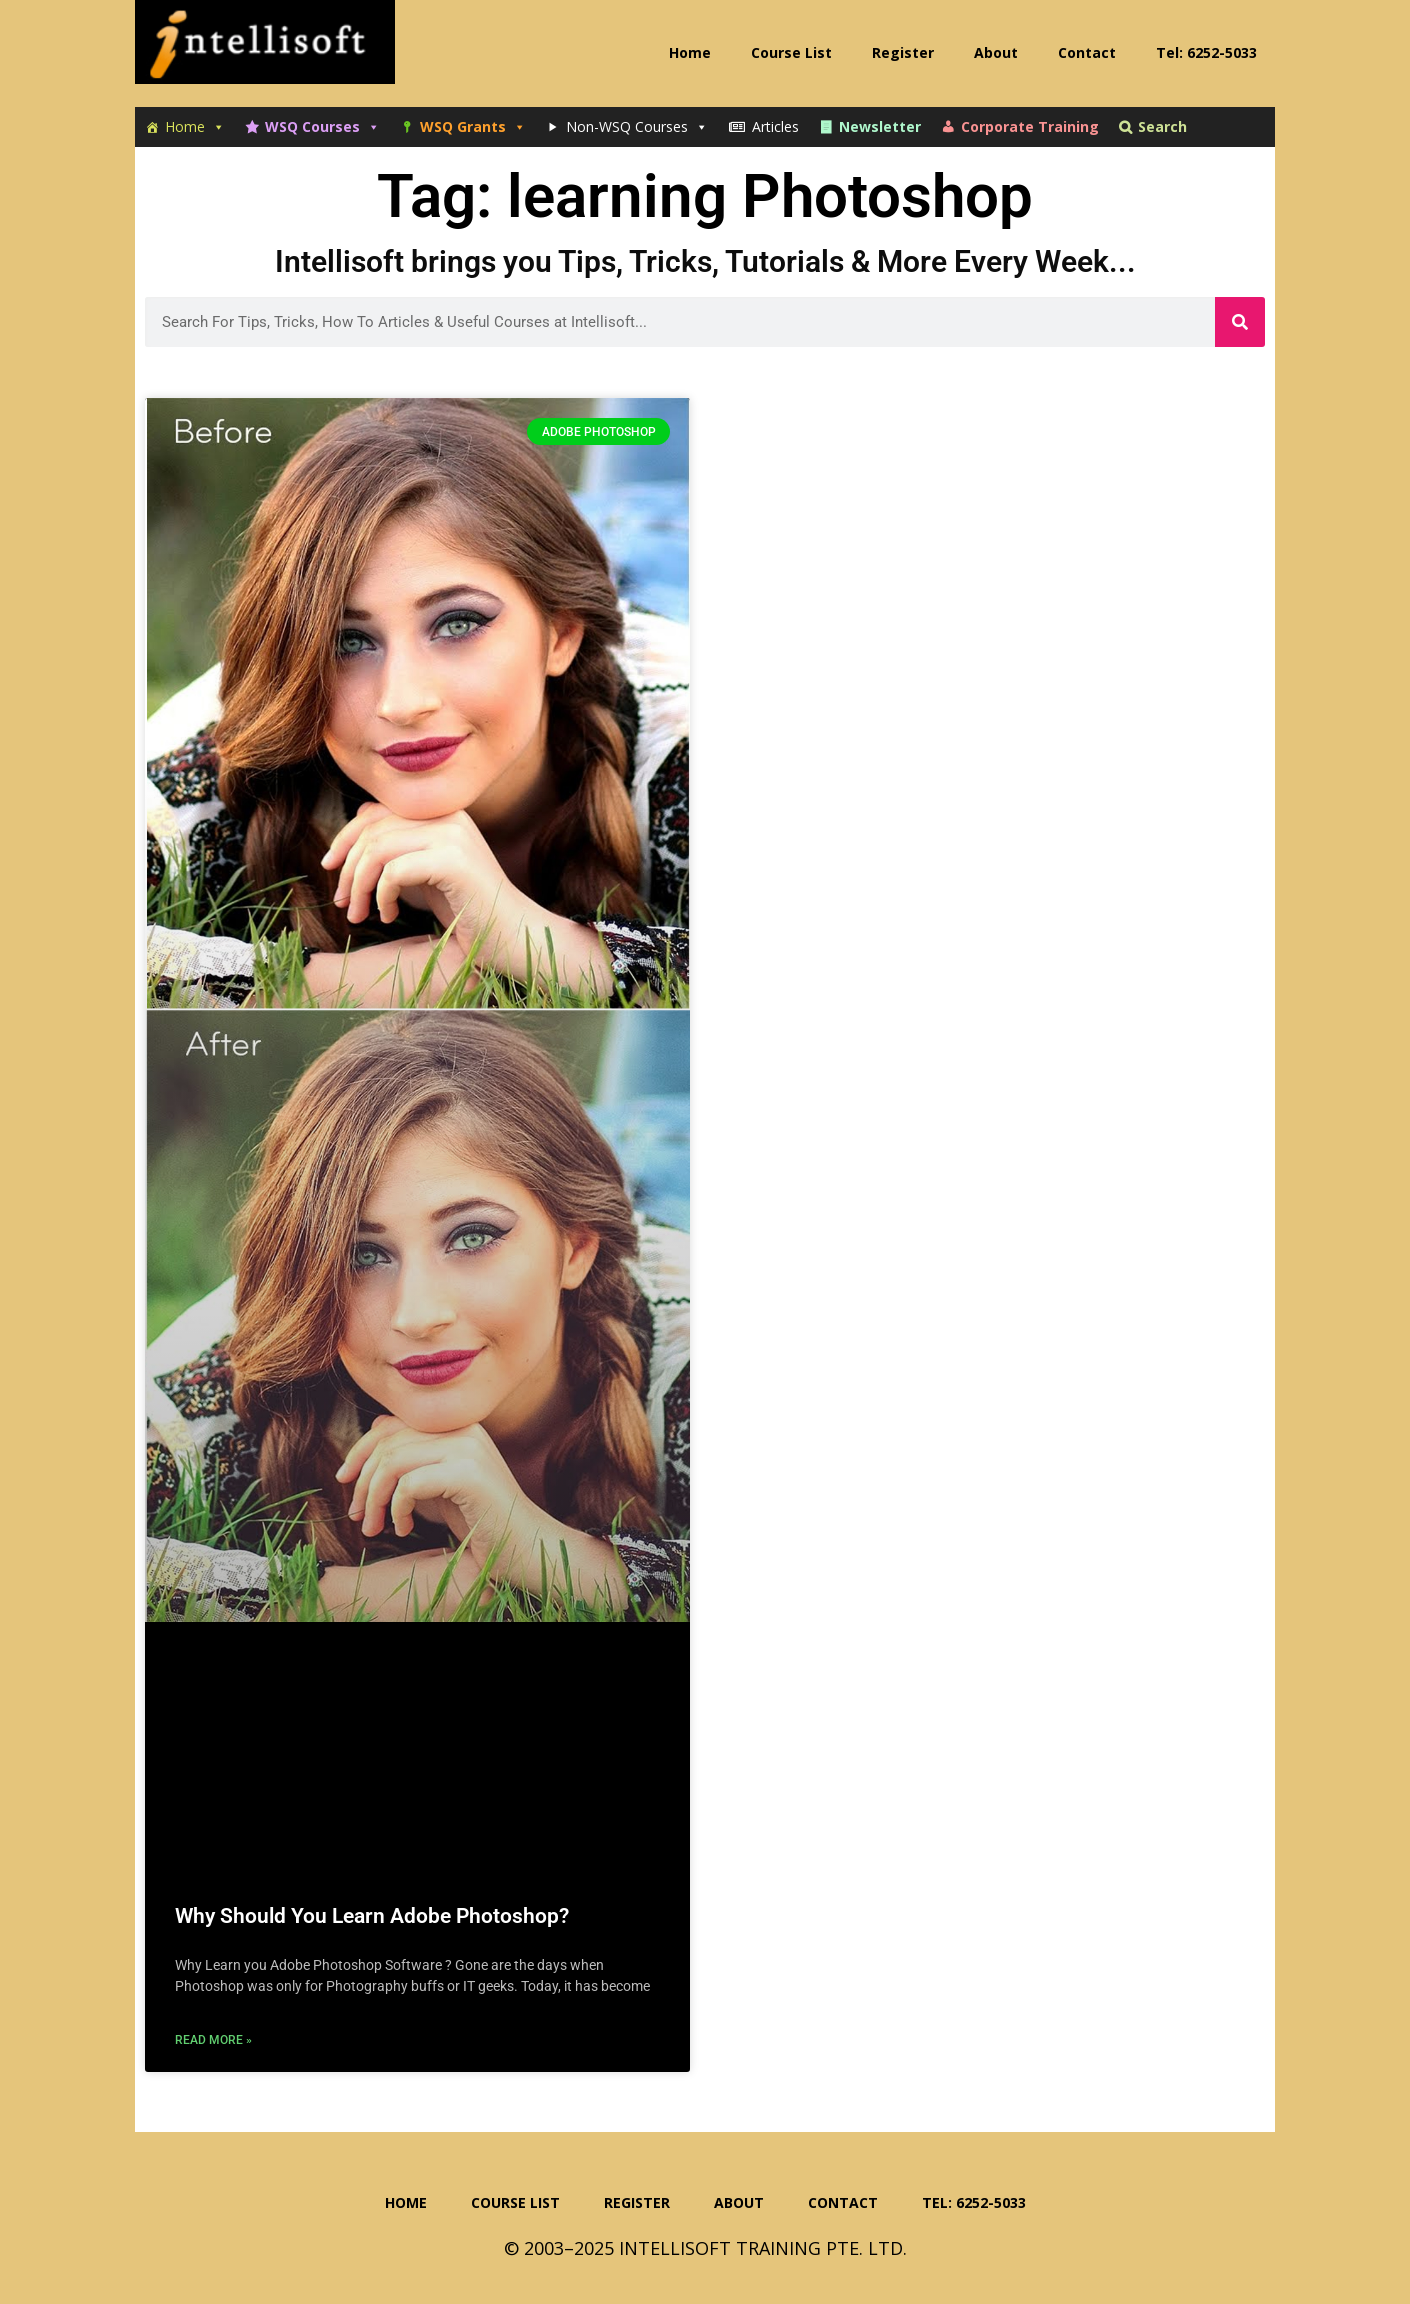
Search (1162, 126)
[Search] (1240, 322)
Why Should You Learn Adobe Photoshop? (372, 1916)
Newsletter (880, 126)
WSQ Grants (473, 127)
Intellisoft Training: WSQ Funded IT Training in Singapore (265, 50)
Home (195, 127)
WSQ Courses (322, 127)
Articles (775, 126)
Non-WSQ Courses (637, 127)
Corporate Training (1030, 126)
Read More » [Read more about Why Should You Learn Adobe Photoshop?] (213, 2040)
